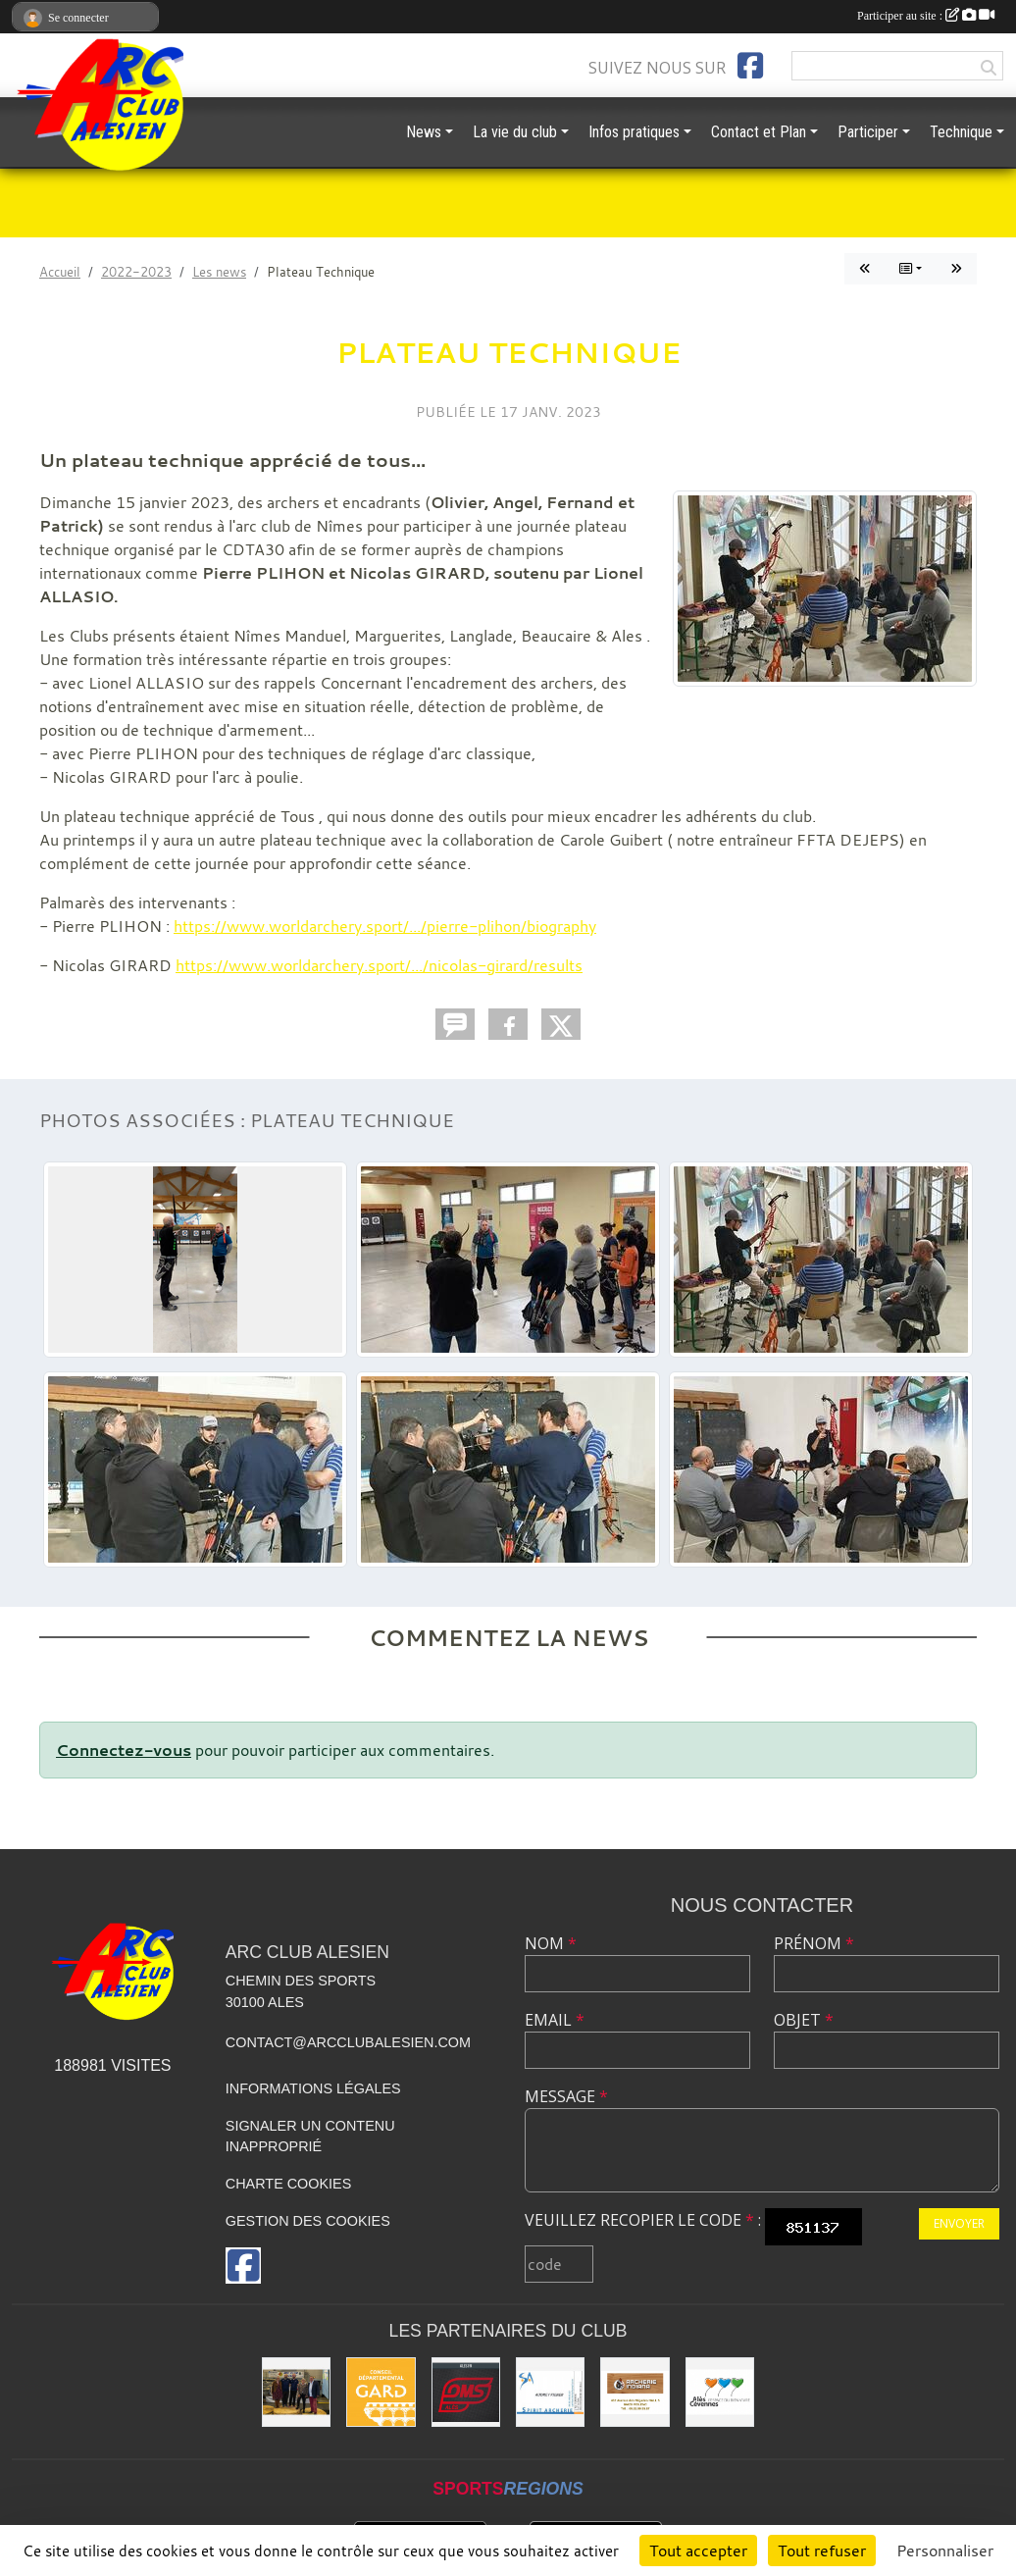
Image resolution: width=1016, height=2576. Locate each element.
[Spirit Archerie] (550, 2391)
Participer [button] (868, 132)
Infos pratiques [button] (634, 132)
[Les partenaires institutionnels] (296, 2391)
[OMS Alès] (466, 2391)
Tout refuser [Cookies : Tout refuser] (822, 2550)
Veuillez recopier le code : (643, 2220)
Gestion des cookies (308, 2221)
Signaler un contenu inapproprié (310, 2136)
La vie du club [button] (515, 132)
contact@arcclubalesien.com (348, 2042)
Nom (551, 1943)
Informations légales (313, 2088)
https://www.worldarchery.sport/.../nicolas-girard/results (379, 965)
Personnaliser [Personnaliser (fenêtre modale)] (944, 2550)
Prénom (814, 1943)
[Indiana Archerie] (634, 2391)
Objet (804, 2020)
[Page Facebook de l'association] (750, 65)
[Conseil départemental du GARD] (380, 2391)
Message (566, 2096)
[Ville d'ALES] (720, 2391)
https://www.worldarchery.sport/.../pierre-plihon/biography (385, 926)
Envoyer (959, 2223)
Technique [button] (961, 132)
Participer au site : (925, 16)
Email (554, 2020)
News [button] (423, 132)
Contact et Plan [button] (758, 132)
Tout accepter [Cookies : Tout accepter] (698, 2550)
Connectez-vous (123, 1750)
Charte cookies (288, 2183)
